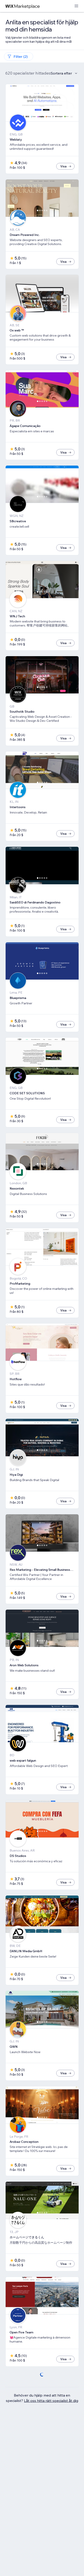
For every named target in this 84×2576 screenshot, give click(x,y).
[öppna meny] (76, 6)
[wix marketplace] (22, 6)
